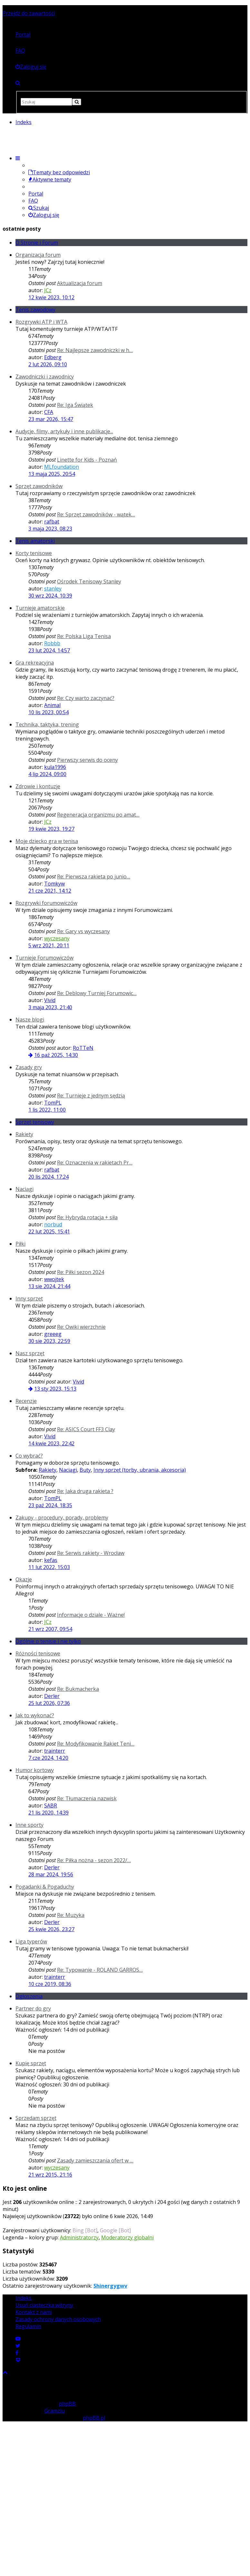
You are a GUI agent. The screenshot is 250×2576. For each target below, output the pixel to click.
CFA (48, 412)
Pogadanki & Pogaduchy (44, 1886)
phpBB (67, 2403)
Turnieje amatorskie (40, 607)
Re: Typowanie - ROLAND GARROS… (100, 1969)
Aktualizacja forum (79, 283)
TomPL (53, 1102)
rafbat (51, 521)
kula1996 (55, 767)
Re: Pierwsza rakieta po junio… (93, 876)
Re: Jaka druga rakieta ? (85, 1491)
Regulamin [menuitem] (28, 2326)
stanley (53, 588)
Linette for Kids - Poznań (87, 459)
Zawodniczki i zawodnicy (44, 376)
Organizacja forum (38, 254)
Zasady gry (28, 1067)
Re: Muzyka (70, 1915)
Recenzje (26, 1400)
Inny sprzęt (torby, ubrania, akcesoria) (139, 1469)
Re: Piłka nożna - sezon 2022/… (94, 1860)
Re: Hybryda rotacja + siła (87, 1217)
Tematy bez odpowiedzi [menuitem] (59, 172)
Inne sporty (29, 1824)
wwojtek (54, 1279)
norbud (53, 1224)
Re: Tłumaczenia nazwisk (87, 1798)
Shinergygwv (110, 2285)
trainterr (54, 1750)
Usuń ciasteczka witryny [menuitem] (44, 2305)
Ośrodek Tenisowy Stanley (89, 581)
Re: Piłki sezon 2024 (80, 1272)
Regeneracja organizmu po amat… (98, 814)
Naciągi (24, 1188)
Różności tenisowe (37, 1653)
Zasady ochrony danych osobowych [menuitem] (58, 2319)
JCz (48, 290)
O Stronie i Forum (36, 242)
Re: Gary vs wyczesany (83, 931)
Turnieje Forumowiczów (44, 957)
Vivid (49, 1000)
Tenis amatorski (35, 540)
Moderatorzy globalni (127, 2237)
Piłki (20, 1243)
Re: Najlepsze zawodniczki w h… (95, 350)
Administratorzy (79, 2237)
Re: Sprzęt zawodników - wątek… (96, 514)
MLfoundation (61, 466)
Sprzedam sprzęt (35, 2117)
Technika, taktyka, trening (47, 724)
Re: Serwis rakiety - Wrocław (90, 1552)
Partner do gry (33, 2008)
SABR (50, 1805)
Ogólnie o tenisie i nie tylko (48, 1641)
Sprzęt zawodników (39, 486)
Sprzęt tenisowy (34, 1121)
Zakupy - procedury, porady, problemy (61, 1517)
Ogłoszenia (29, 1996)
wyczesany (57, 938)
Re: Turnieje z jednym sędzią (91, 1095)
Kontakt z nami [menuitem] (33, 2312)
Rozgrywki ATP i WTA (41, 321)
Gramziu (54, 2410)
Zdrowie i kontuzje (37, 786)
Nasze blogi (29, 1019)
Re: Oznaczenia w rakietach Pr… (94, 1162)
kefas (50, 1560)
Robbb (52, 643)
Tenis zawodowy (35, 309)
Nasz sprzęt (29, 1353)
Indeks (23, 2298)
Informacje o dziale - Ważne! (91, 1614)
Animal (52, 705)
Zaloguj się (43, 214)
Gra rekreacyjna (34, 662)
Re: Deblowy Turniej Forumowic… (97, 993)
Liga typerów (31, 1941)
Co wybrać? (29, 1455)
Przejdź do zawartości (29, 13)
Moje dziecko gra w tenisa (46, 841)
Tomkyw (54, 883)
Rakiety (24, 1134)
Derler (52, 1696)
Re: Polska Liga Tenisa (84, 636)
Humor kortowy (34, 1770)
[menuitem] (30, 66)
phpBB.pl (94, 2417)
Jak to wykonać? (34, 1715)
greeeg (53, 1333)
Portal (22, 34)
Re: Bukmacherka (78, 1688)
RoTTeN (83, 1047)
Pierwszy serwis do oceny (87, 759)
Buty (85, 1469)
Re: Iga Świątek (75, 404)
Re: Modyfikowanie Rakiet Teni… (95, 1743)
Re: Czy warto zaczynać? (85, 698)
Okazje (23, 1579)
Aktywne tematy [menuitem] (49, 179)
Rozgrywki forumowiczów (46, 902)
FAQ (20, 50)
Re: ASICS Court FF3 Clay (86, 1429)
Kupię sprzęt (30, 2063)
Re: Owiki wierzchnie (81, 1326)
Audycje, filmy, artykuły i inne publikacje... (64, 431)
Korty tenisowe (33, 553)
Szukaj (38, 207)
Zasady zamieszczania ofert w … (95, 2160)
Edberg (53, 357)
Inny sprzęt (29, 1298)
